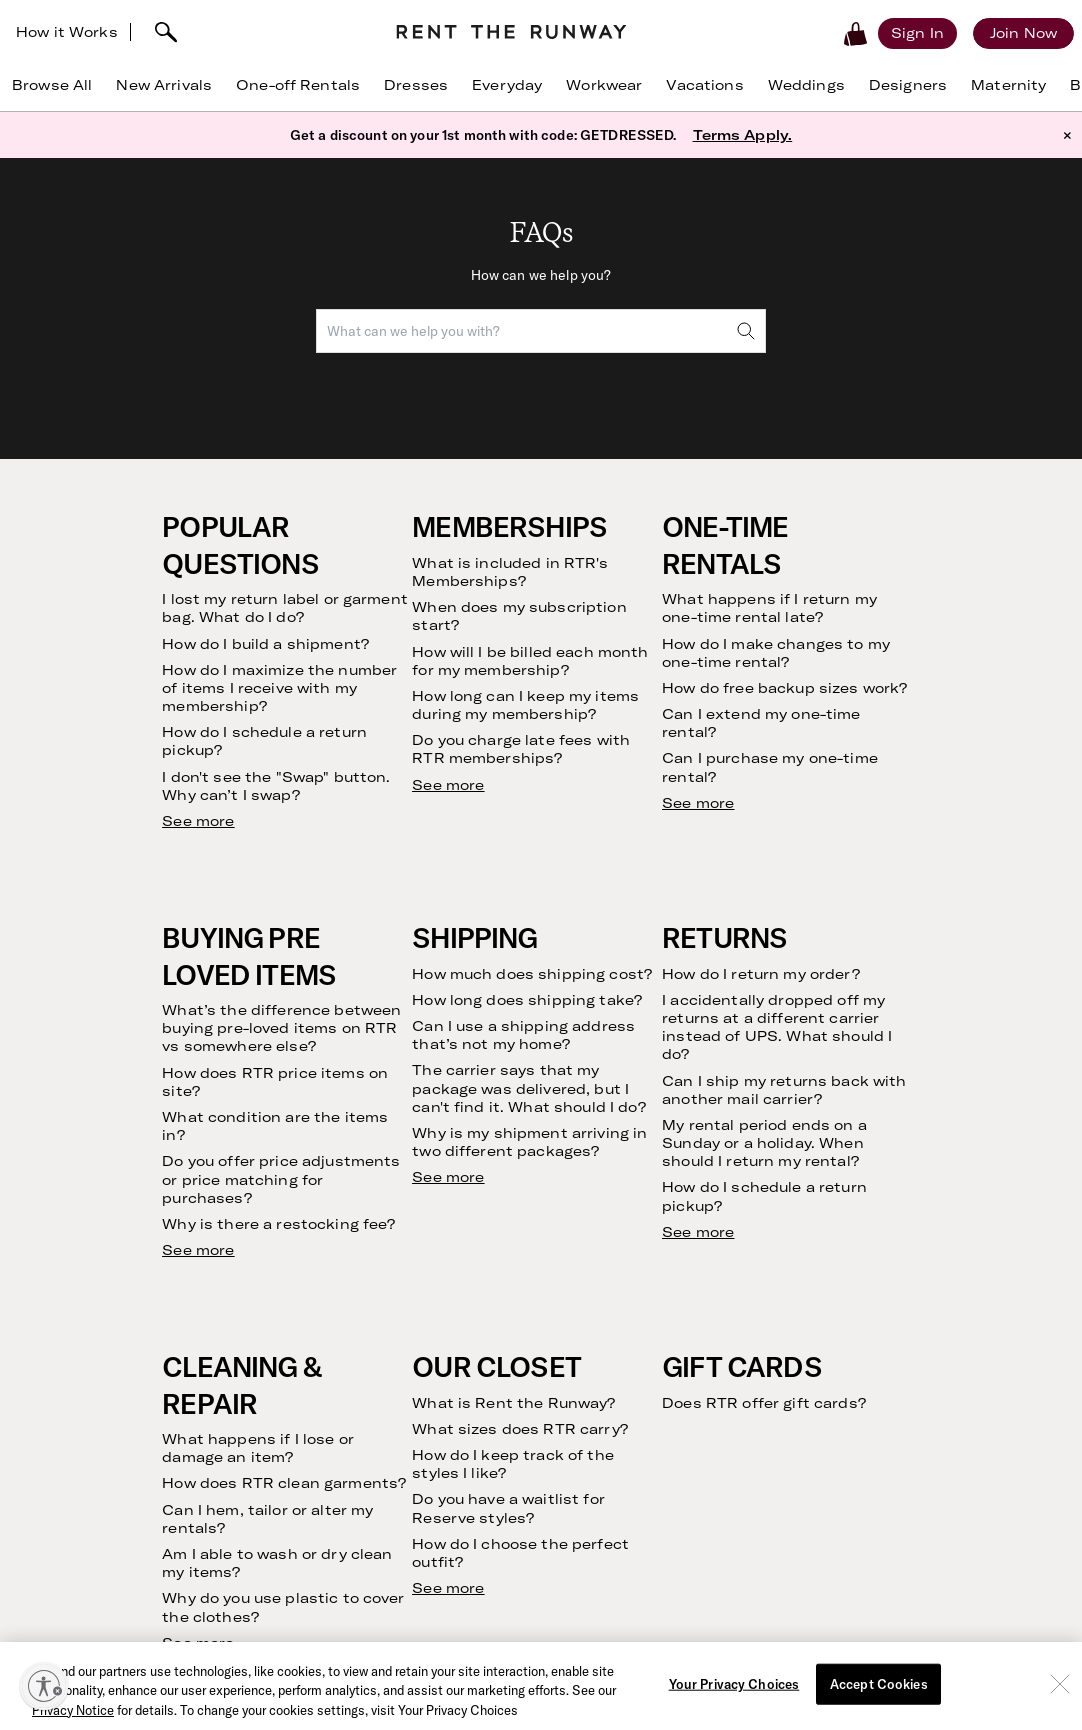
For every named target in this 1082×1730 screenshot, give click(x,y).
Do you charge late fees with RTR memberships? (521, 749)
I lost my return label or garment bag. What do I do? (285, 608)
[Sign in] (917, 33)
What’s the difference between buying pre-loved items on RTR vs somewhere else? (281, 1028)
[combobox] (541, 331)
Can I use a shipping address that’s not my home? (523, 1035)
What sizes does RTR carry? (520, 1429)
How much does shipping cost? (532, 974)
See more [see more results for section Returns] (698, 1232)
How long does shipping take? (527, 1000)
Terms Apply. (743, 135)
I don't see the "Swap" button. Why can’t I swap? (276, 786)
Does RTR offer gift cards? (764, 1403)
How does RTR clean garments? (284, 1483)
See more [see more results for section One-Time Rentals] (698, 803)
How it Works (67, 32)
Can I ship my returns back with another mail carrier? (784, 1090)
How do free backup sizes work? (784, 688)
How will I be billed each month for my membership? (530, 661)
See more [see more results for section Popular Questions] (198, 821)
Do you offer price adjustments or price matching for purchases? (281, 1179)
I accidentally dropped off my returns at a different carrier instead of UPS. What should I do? (777, 1027)
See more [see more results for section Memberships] (448, 785)
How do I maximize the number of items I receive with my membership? (279, 688)
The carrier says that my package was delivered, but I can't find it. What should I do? (528, 1088)
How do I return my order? (761, 974)
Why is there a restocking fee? (278, 1224)
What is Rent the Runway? (513, 1403)
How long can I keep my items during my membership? (525, 705)
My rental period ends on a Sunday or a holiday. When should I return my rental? (764, 1143)
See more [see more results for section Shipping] (448, 1177)
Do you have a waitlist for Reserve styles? (508, 1508)
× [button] (1067, 135)
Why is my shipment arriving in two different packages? (529, 1142)
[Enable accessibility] (44, 1686)
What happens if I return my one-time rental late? (769, 608)
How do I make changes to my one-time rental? (776, 653)
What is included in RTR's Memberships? (510, 572)
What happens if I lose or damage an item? (258, 1448)
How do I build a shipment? (265, 644)
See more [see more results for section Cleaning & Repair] (198, 1643)
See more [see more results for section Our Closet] (448, 1588)
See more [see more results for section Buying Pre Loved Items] (198, 1250)
